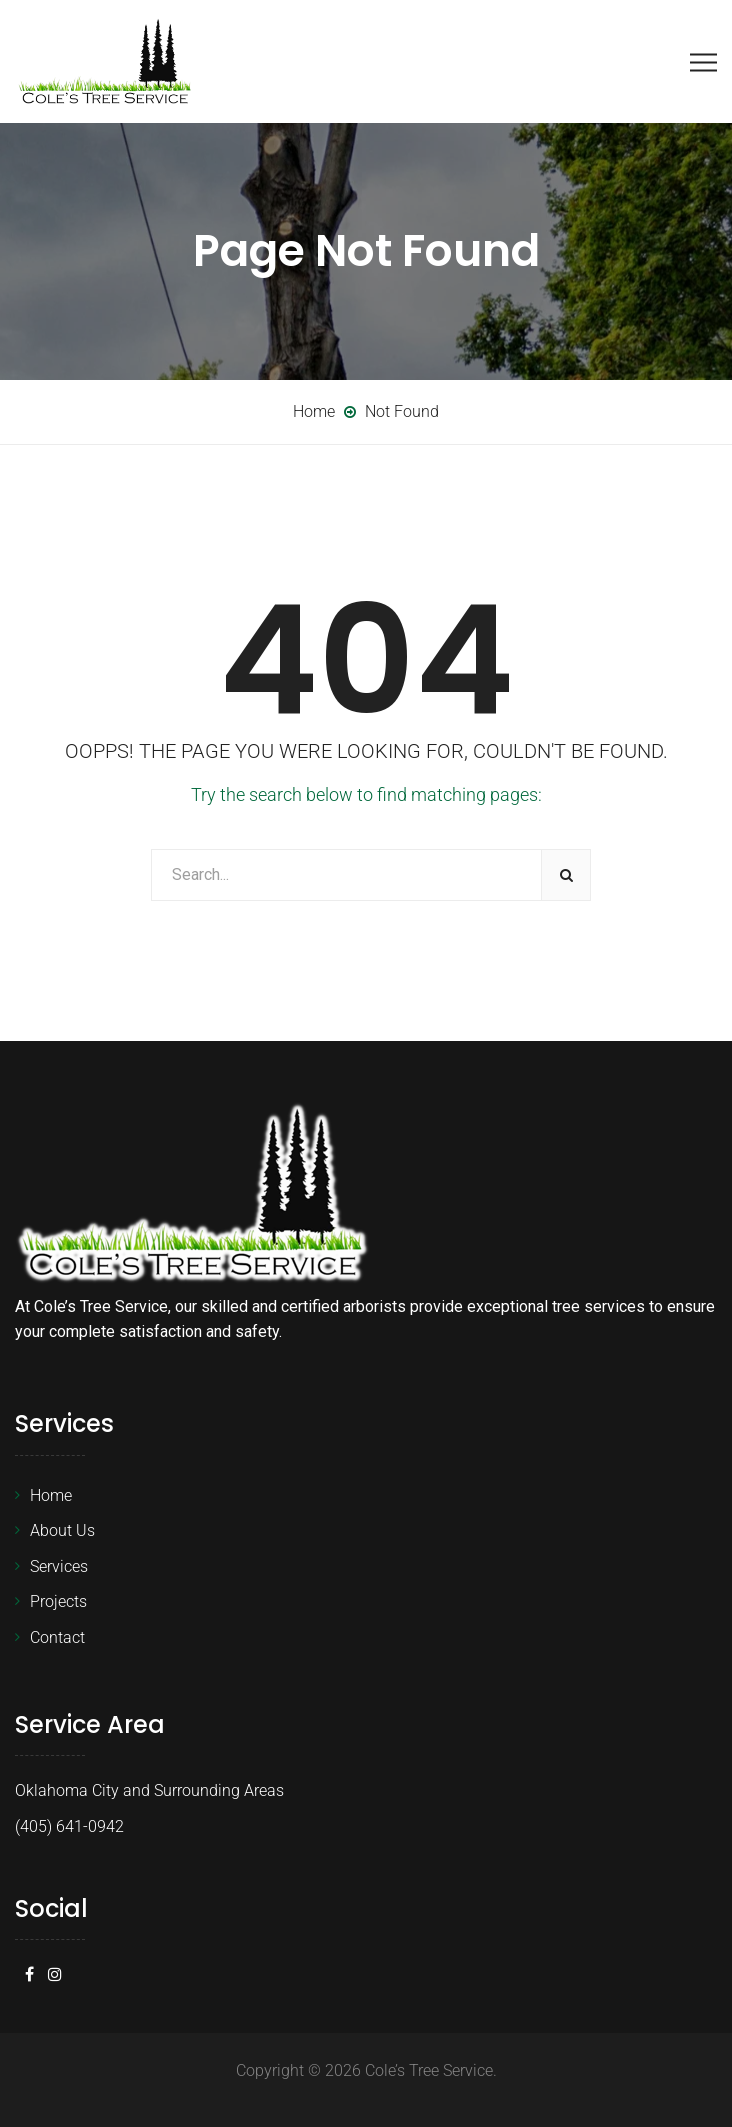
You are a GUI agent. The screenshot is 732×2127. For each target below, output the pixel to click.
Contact (57, 1637)
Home (51, 1495)
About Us (62, 1530)
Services (59, 1566)
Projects (58, 1601)
